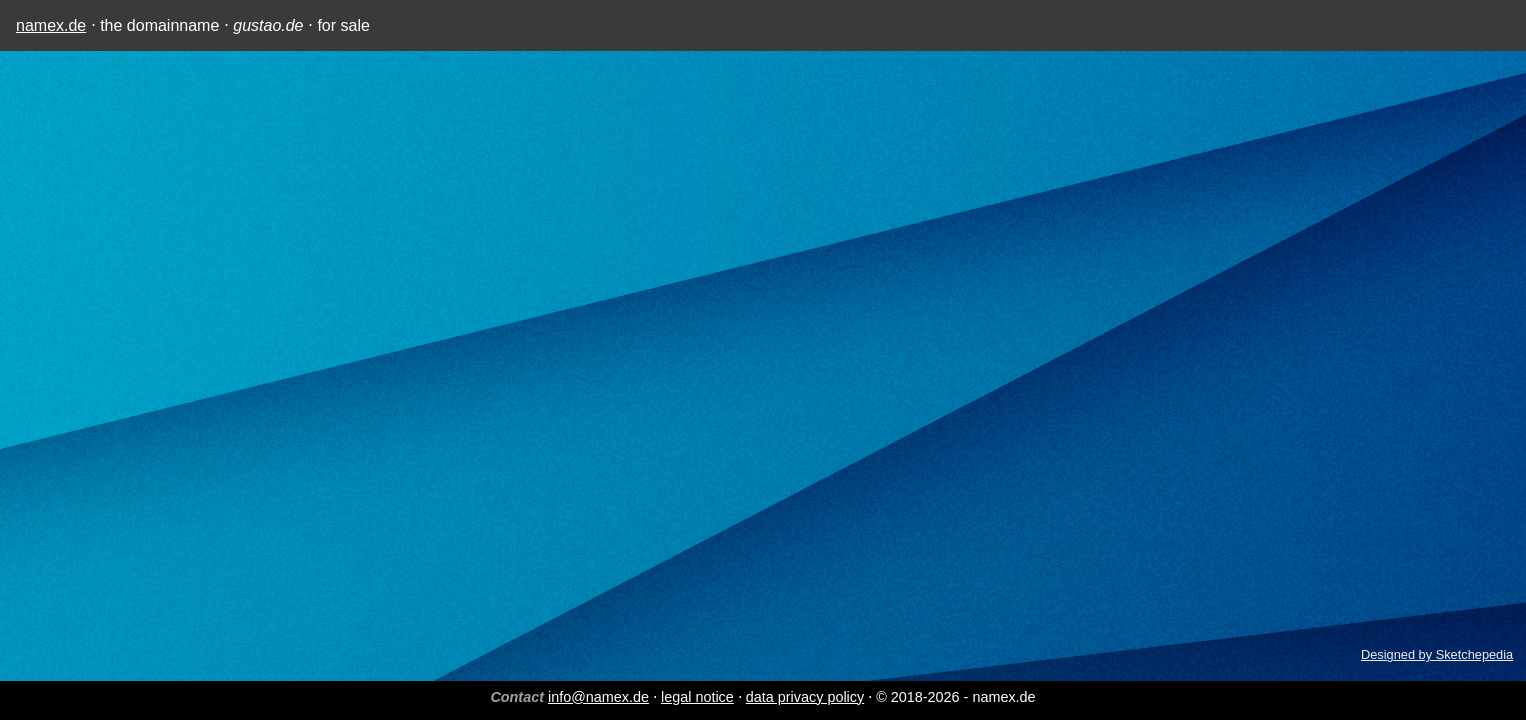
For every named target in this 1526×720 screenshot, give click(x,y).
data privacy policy (805, 697)
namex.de (51, 25)
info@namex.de (598, 697)
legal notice (697, 697)
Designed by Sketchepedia (1437, 654)
